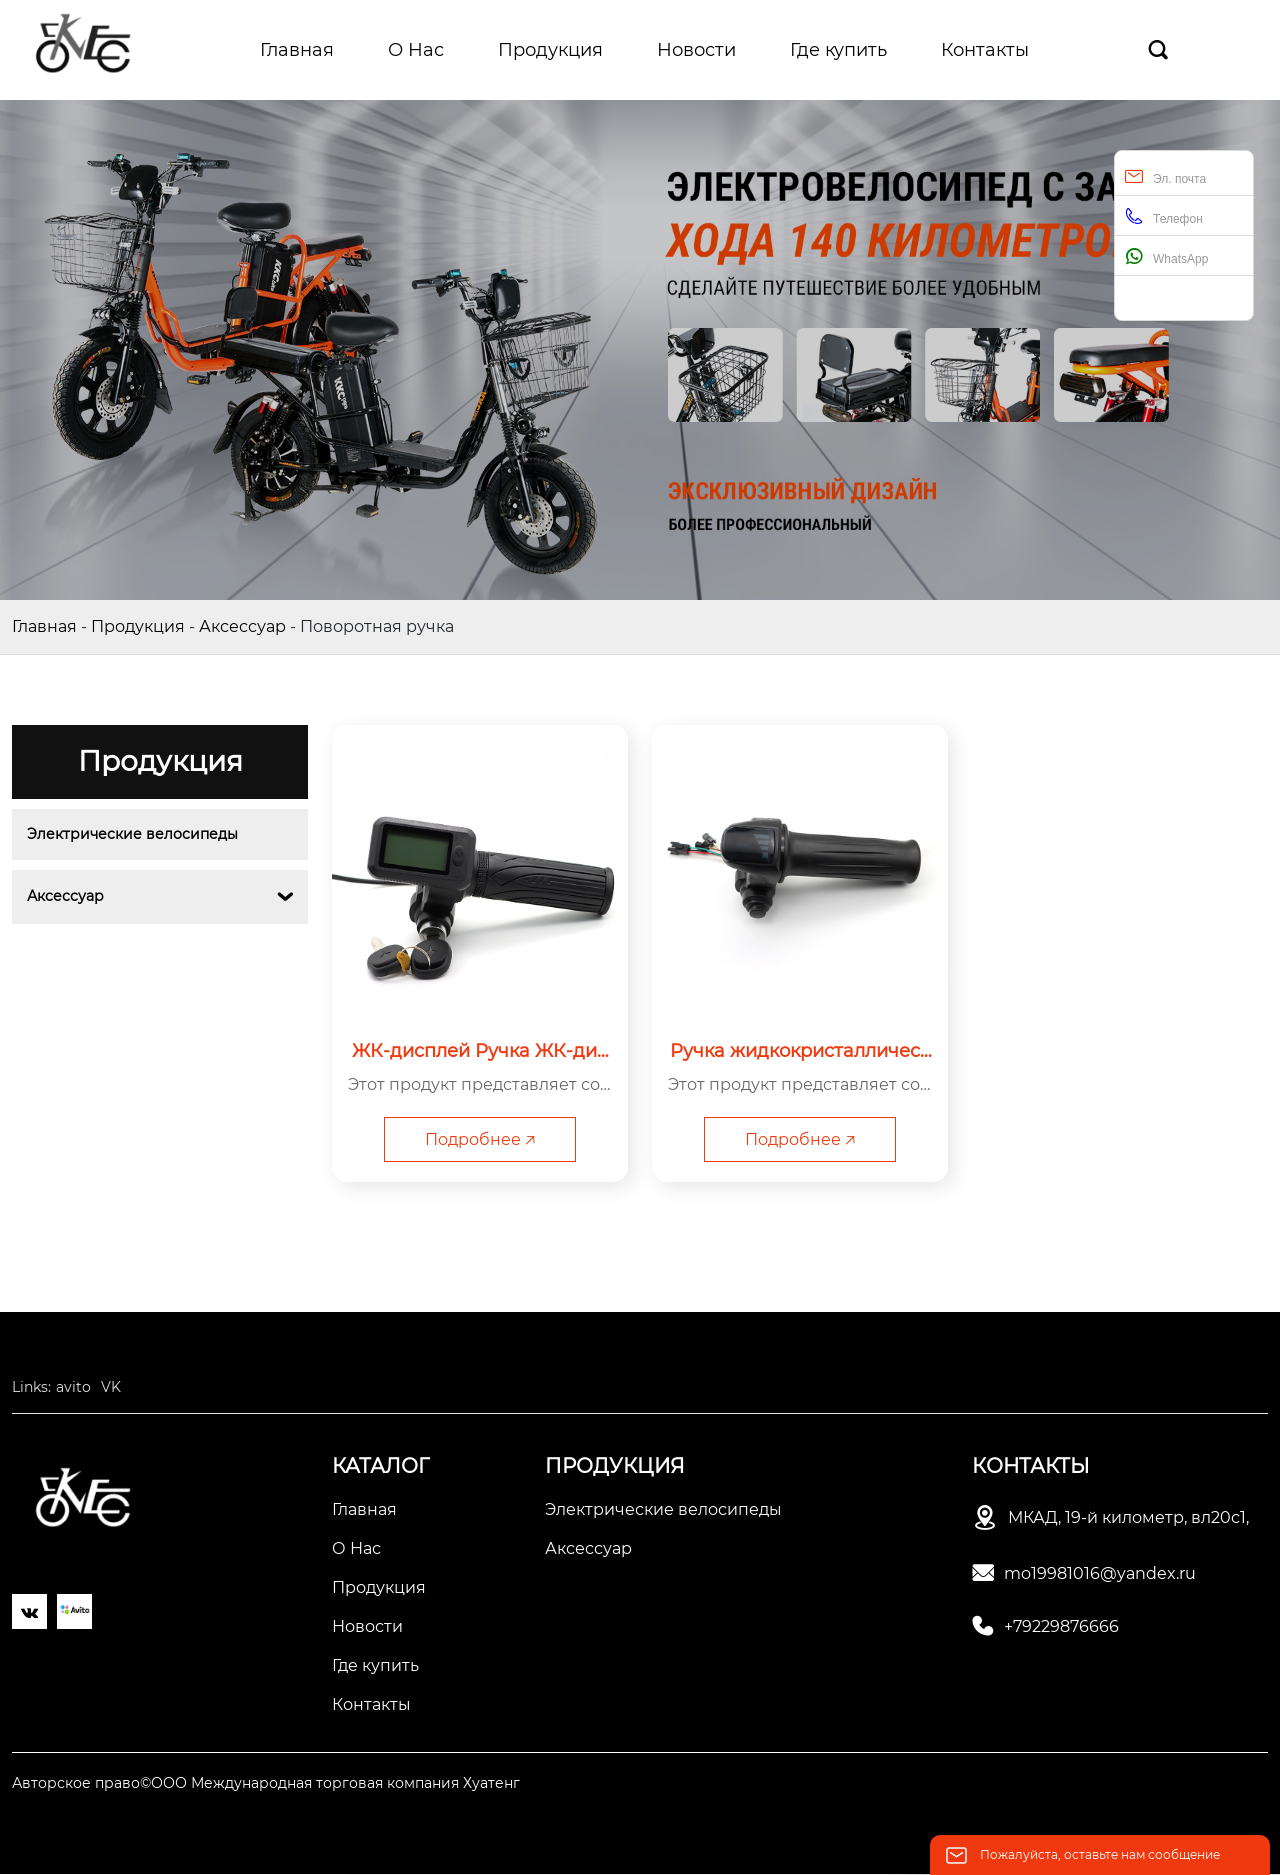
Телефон (1164, 216)
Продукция (138, 626)
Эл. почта (1165, 176)
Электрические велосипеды (132, 834)
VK (111, 1388)
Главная (44, 626)
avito (73, 1388)
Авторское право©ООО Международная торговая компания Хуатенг (266, 1784)
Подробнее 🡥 (480, 1139)
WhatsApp (1166, 256)
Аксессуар (242, 626)
